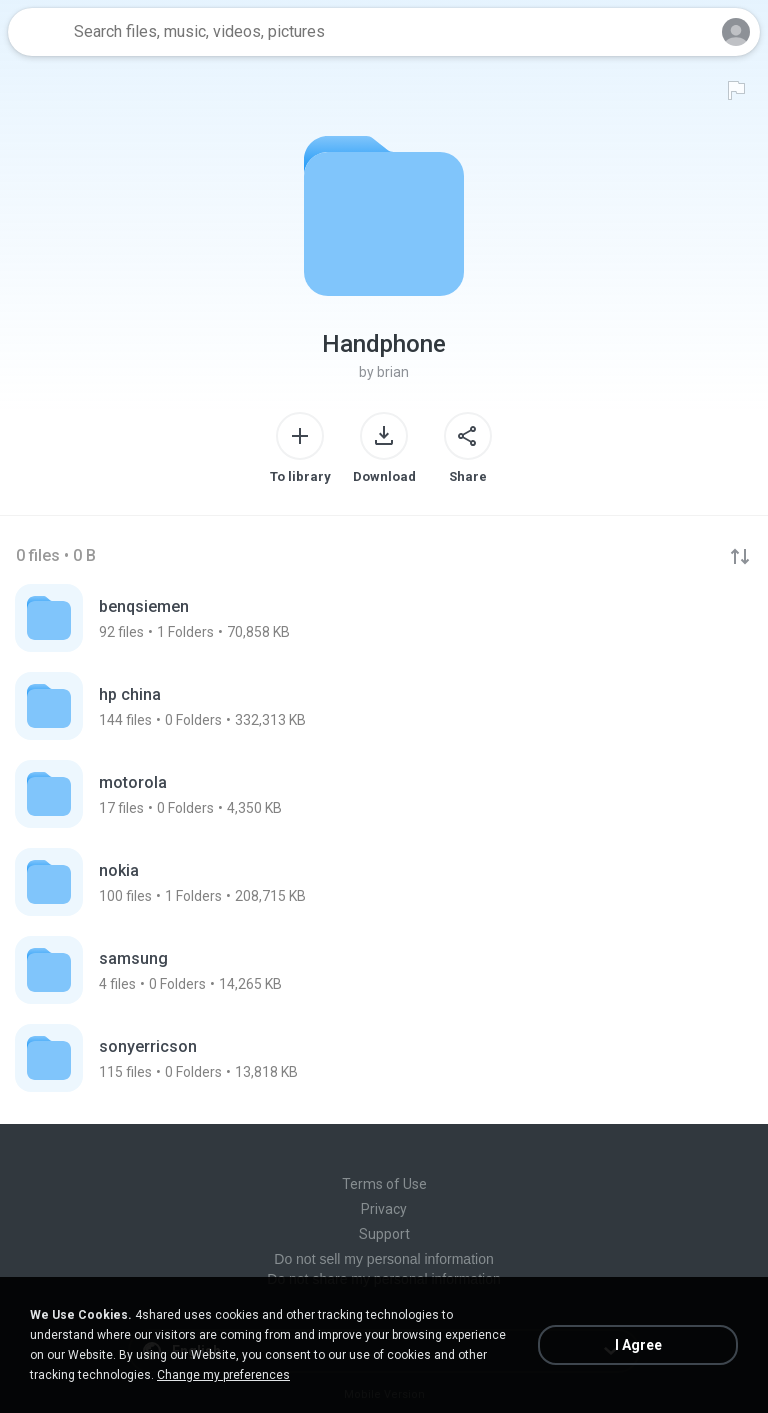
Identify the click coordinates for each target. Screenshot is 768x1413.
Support (384, 1234)
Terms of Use (384, 1184)
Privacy (384, 1209)
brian (393, 372)
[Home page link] (38, 32)
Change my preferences (223, 1375)
